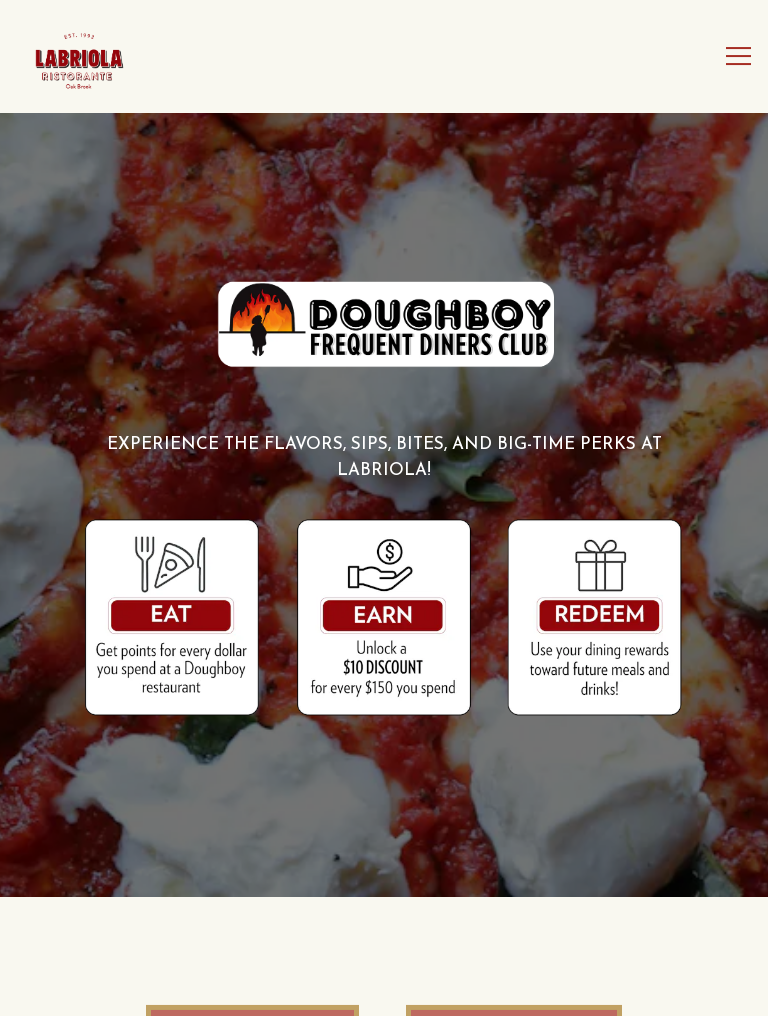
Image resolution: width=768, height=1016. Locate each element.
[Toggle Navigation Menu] (738, 57)
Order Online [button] (384, 983)
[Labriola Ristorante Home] (91, 56)
